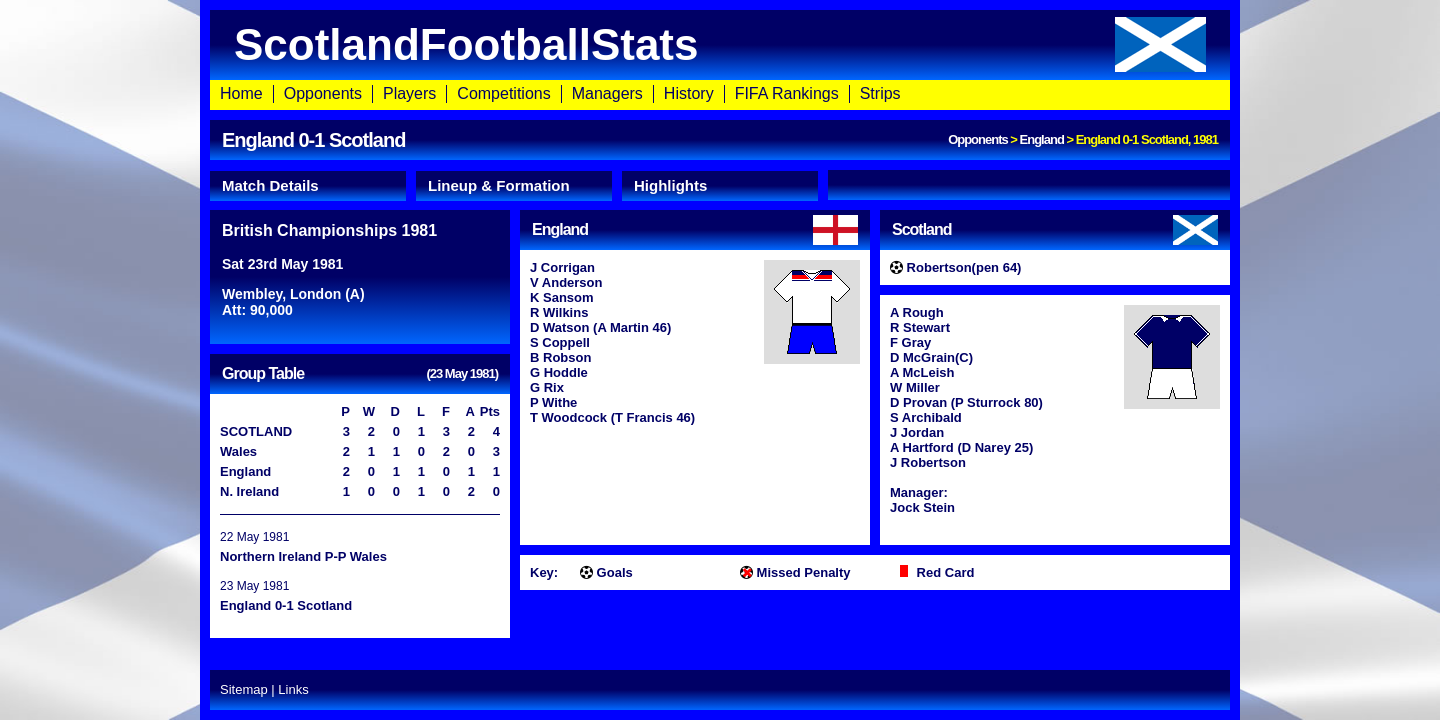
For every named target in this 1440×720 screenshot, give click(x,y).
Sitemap (244, 689)
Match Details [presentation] (270, 185)
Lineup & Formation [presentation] (499, 185)
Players (409, 93)
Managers (607, 93)
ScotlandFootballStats (720, 44)
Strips (880, 93)
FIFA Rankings (787, 93)
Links (293, 689)
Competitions (503, 93)
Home (241, 93)
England (1042, 139)
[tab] (308, 186)
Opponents (323, 93)
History (689, 93)
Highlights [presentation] (670, 185)
